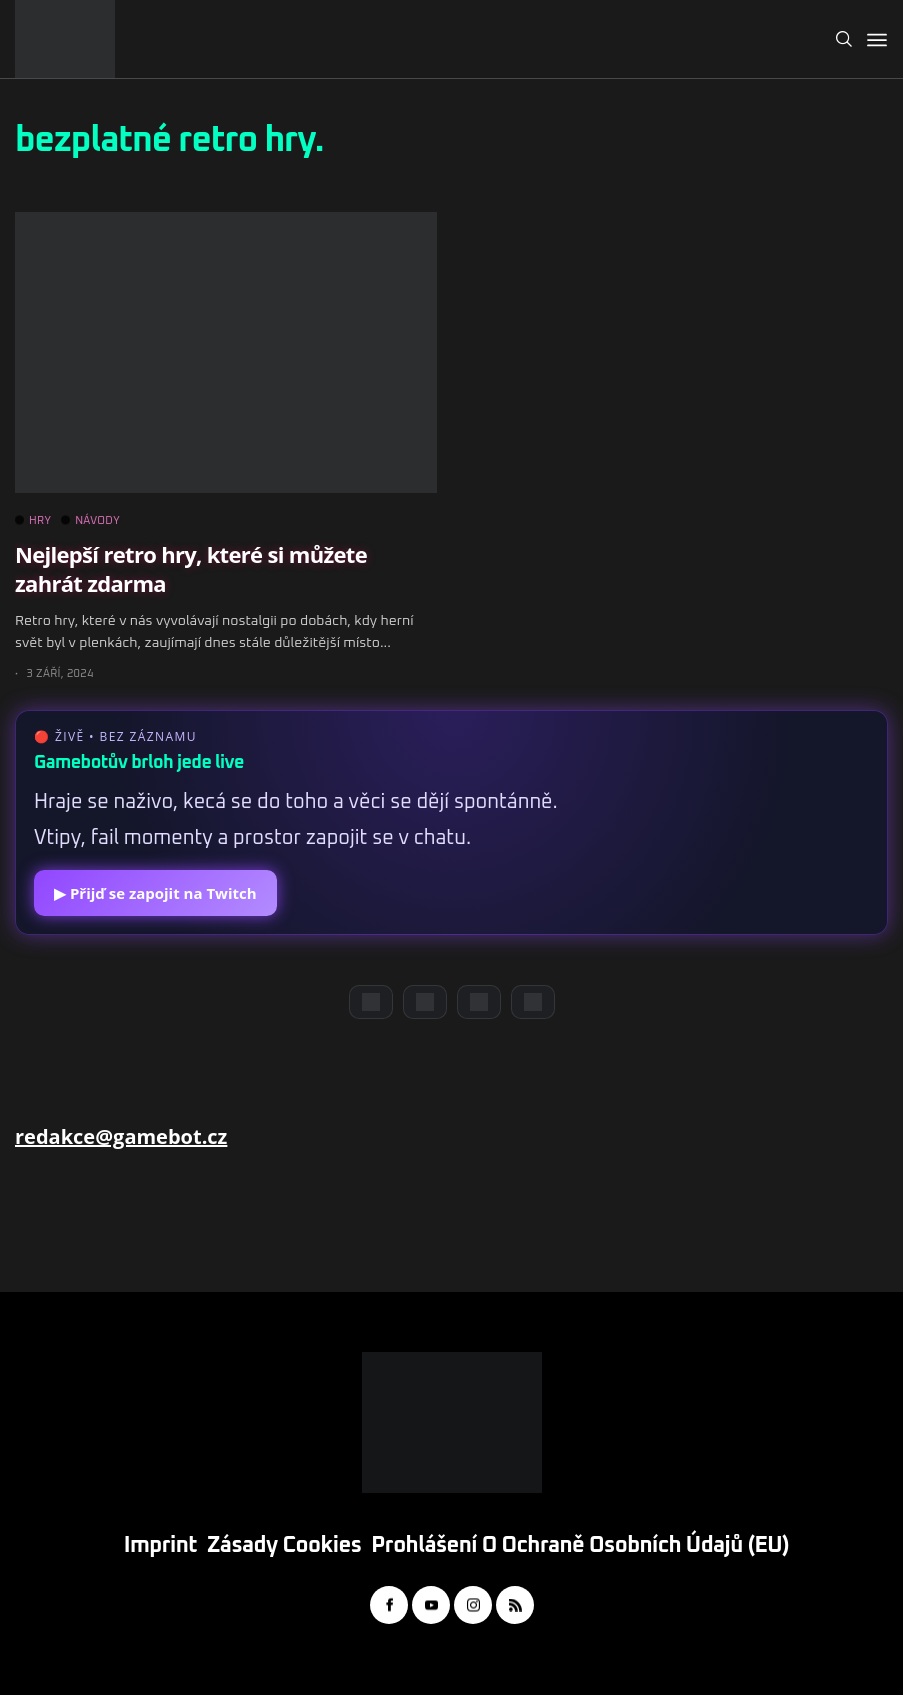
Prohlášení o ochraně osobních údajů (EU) (580, 1546)
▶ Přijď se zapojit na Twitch (155, 893)
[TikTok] (533, 1002)
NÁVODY (90, 521)
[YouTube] (425, 1002)
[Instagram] (479, 1002)
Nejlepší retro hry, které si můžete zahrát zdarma (191, 568)
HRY (33, 521)
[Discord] (371, 1002)
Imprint (160, 1546)
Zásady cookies (284, 1546)
